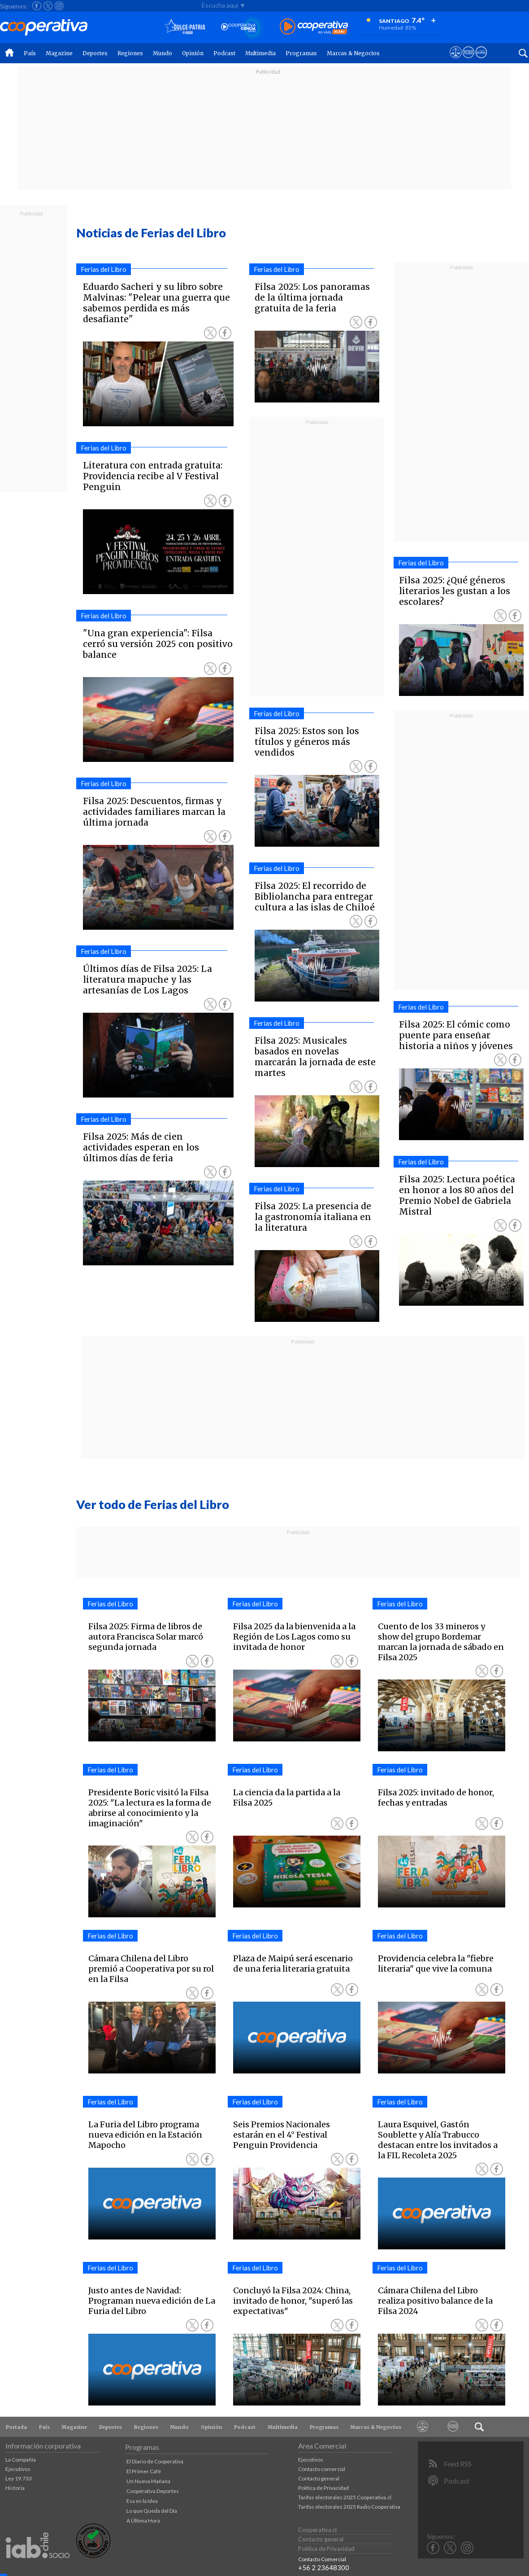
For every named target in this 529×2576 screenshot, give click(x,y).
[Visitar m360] (468, 60)
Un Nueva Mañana (148, 2481)
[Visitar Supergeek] (481, 60)
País (30, 53)
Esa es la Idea (142, 2500)
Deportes (95, 53)
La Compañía (20, 2459)
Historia (15, 2487)
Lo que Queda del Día (151, 2510)
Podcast (224, 53)
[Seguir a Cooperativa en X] (47, 6)
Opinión (193, 53)
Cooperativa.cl (317, 2529)
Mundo (162, 53)
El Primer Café (143, 2471)
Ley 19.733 (18, 2478)
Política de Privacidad (323, 2487)
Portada (16, 2427)
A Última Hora (143, 2520)
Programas (301, 53)
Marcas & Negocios (353, 53)
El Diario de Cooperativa (154, 2461)
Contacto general (318, 2478)
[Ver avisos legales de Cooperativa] (456, 60)
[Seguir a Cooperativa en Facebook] (36, 6)
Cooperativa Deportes (152, 2491)
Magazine (59, 53)
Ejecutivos (17, 2469)
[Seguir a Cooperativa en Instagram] (59, 6)
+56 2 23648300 (323, 2567)
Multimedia (260, 53)
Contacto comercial (321, 2469)
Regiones (130, 53)
